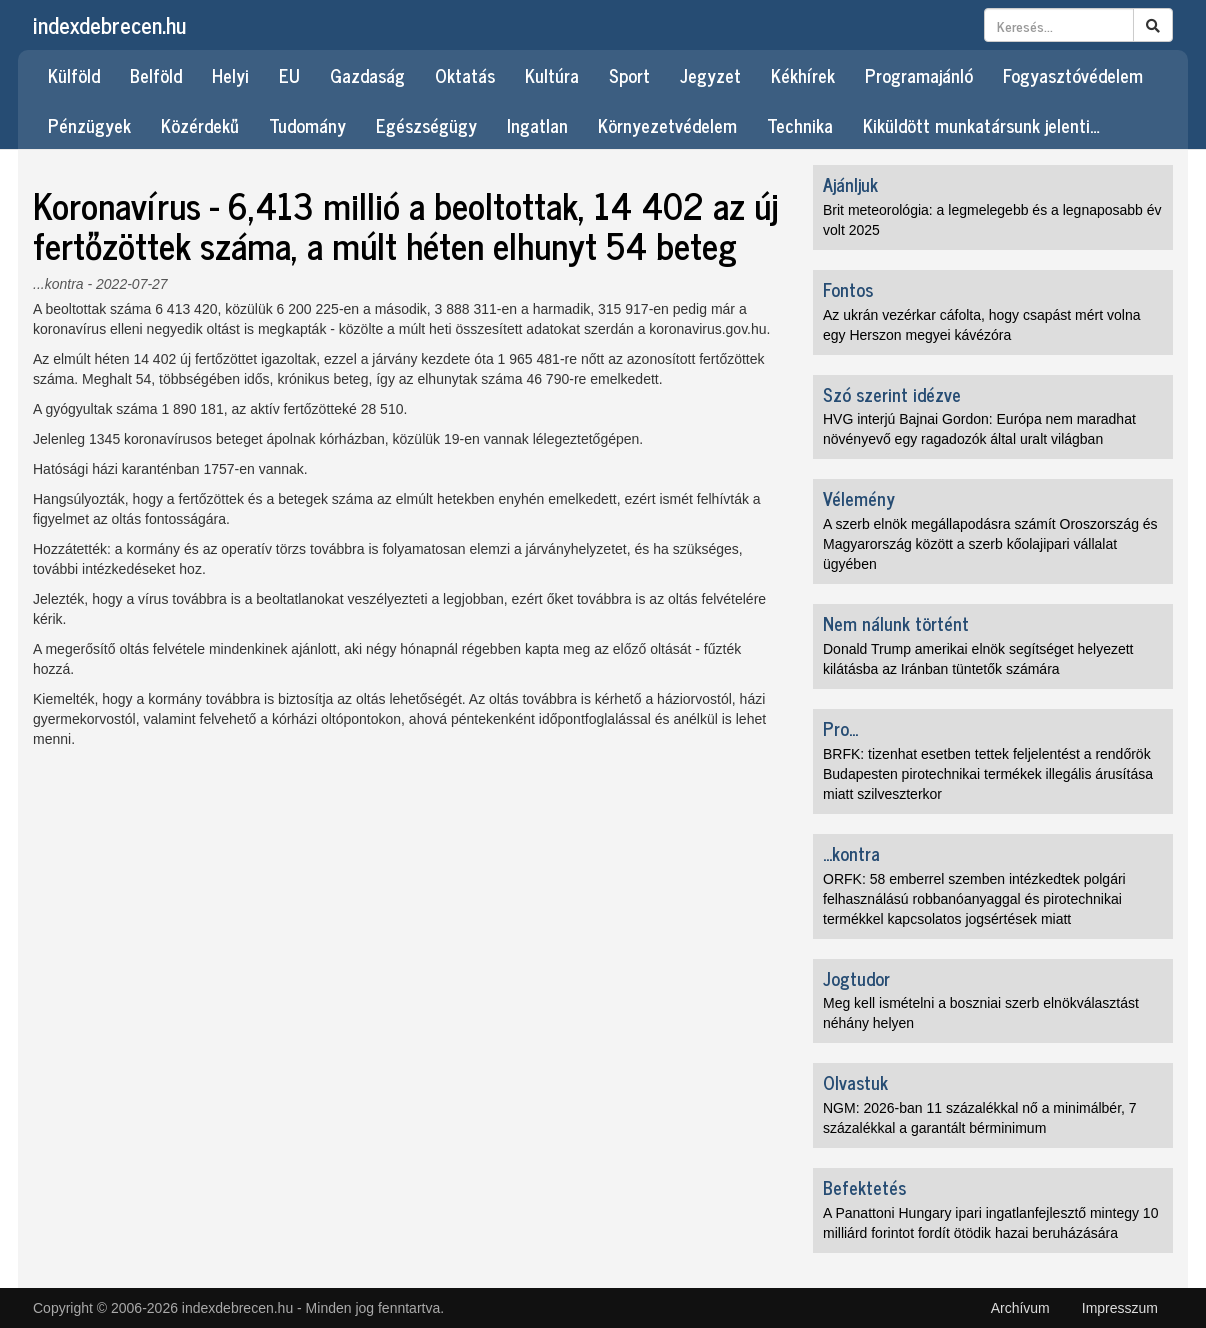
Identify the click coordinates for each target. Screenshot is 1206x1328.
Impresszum (1120, 1308)
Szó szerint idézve (892, 394)
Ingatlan (537, 125)
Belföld (156, 75)
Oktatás (465, 75)
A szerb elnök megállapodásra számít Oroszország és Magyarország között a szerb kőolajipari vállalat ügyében (990, 544)
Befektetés (864, 1187)
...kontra (58, 284)
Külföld (74, 75)
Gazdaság (367, 75)
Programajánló (919, 75)
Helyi (230, 75)
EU (289, 75)
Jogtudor (856, 978)
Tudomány (307, 125)
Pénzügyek (89, 125)
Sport (629, 75)
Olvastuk (855, 1082)
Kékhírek (803, 75)
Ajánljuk (850, 184)
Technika (800, 125)
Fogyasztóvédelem (1073, 75)
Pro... (840, 728)
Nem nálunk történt (896, 623)
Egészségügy (426, 125)
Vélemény (859, 498)
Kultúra (552, 75)
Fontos (848, 289)
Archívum (1020, 1308)
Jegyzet (710, 75)
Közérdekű (200, 125)
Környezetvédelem (667, 125)
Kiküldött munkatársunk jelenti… (981, 125)
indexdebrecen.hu (109, 24)
